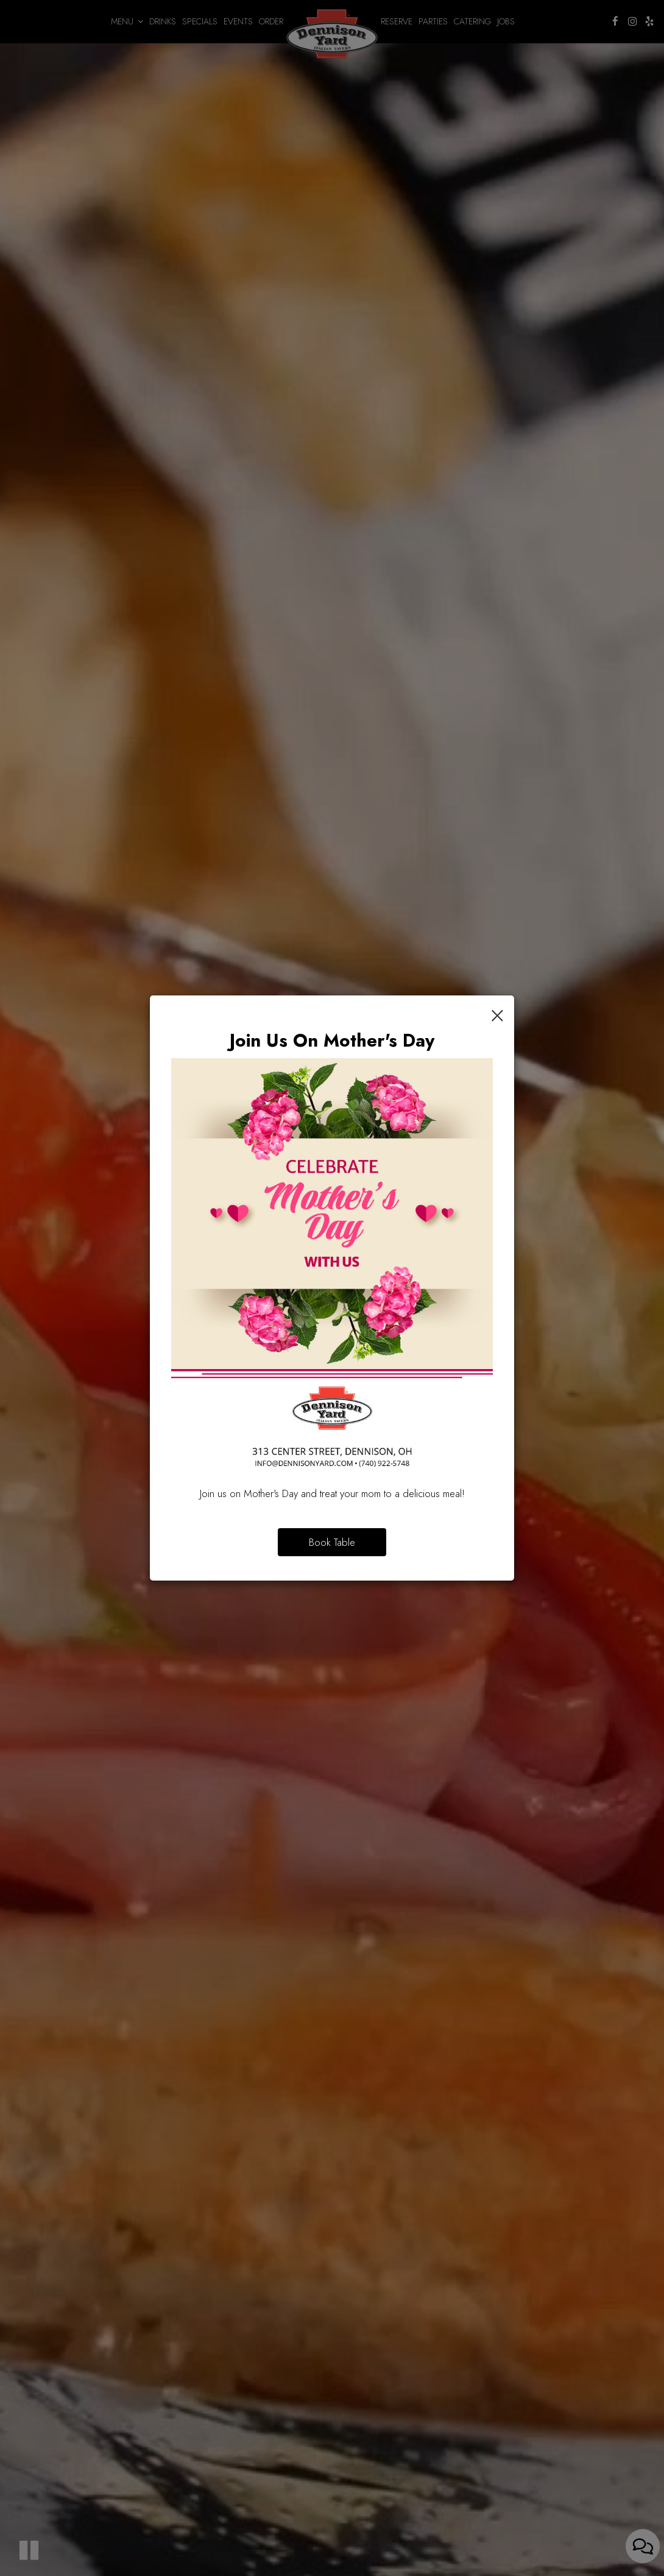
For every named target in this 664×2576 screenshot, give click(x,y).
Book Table (332, 1542)
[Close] (497, 1013)
